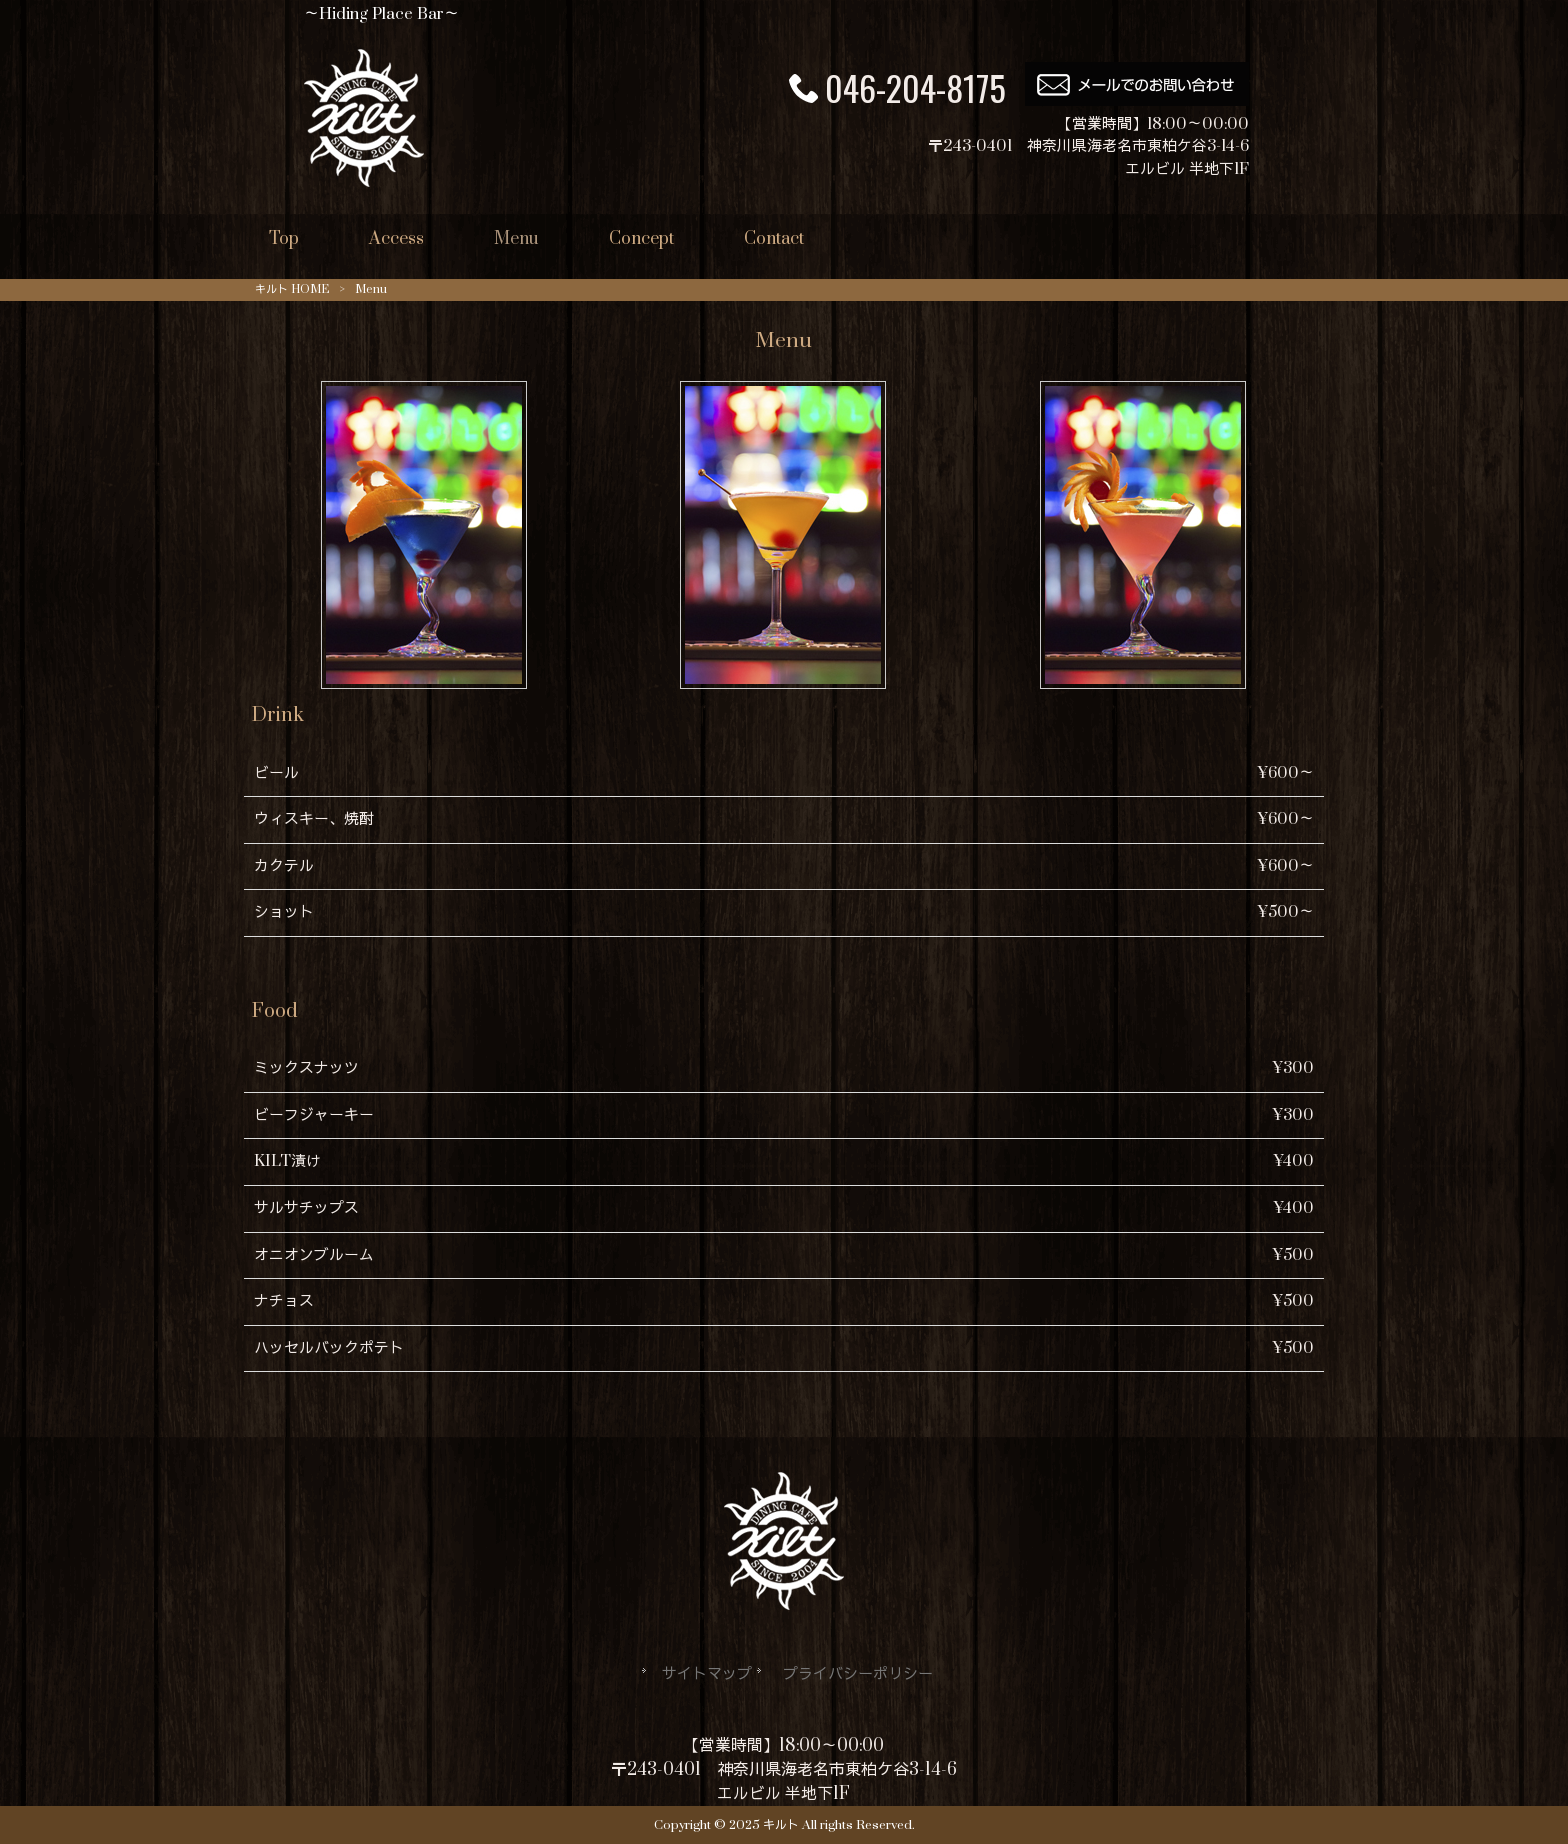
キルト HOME (292, 289)
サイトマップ (707, 1674)
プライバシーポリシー (858, 1674)
